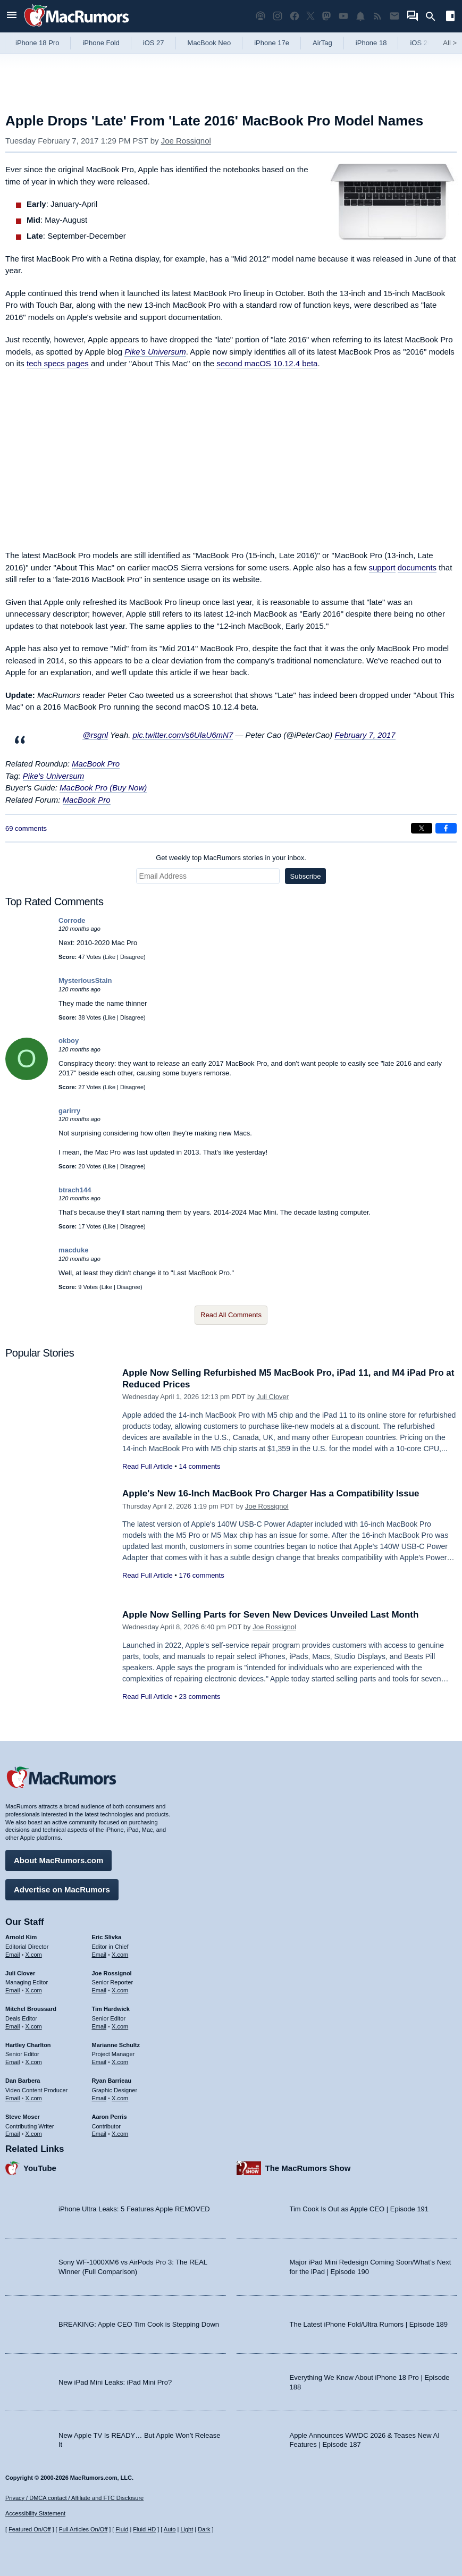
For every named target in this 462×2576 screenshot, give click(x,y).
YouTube (39, 2168)
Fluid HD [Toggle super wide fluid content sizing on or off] (144, 2529)
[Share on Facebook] (446, 828)
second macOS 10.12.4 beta (266, 363)
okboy (68, 1041)
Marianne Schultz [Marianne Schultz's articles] (116, 2045)
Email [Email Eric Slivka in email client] (99, 1954)
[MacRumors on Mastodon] (326, 16)
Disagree (132, 957)
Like (110, 957)
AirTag (322, 43)
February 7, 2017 (364, 734)
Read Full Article (147, 1466)
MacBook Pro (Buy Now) (103, 787)
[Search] (434, 16)
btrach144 (74, 1190)
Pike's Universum (155, 351)
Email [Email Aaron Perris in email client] (99, 2134)
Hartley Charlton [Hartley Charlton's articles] (28, 2045)
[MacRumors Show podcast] (260, 16)
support (382, 567)
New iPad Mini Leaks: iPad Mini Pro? (115, 2382)
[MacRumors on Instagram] (277, 16)
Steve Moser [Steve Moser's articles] (22, 2117)
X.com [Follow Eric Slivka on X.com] (120, 1954)
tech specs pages (58, 363)
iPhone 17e (271, 43)
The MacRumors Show (308, 2168)
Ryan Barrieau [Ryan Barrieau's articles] (112, 2080)
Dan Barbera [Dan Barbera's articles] (22, 2080)
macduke (73, 1250)
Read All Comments (231, 1315)
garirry (69, 1111)
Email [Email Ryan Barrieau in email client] (99, 2098)
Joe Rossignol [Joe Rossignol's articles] (112, 1973)
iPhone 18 (371, 43)
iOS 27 (153, 43)
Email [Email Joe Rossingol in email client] (99, 1990)
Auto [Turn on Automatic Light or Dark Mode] (170, 2529)
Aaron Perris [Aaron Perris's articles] (109, 2117)
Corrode (72, 920)
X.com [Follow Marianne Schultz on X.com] (120, 2062)
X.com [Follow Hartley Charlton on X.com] (34, 2062)
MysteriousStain (85, 980)
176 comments (201, 1575)
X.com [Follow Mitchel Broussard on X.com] (34, 2026)
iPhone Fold (100, 43)
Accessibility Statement (35, 2513)
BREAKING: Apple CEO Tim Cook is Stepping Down (138, 2324)
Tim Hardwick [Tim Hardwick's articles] (111, 2009)
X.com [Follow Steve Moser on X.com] (34, 2134)
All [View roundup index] (450, 43)
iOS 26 (420, 43)
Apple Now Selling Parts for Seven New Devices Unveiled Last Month (270, 1615)
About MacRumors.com (58, 1860)
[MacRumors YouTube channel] (343, 16)
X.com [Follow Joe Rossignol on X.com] (120, 1990)
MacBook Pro (96, 763)
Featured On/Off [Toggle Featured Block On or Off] (30, 2529)
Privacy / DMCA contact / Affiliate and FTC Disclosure (74, 2498)
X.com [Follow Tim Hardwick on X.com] (120, 2026)
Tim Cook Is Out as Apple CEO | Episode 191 (359, 2209)
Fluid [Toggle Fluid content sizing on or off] (121, 2529)
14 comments (199, 1466)
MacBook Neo (209, 43)
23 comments (199, 1697)
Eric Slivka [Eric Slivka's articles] (107, 1937)
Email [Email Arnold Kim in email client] (12, 1954)
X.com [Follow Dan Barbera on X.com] (34, 2098)
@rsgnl (95, 734)
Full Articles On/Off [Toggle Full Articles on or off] (83, 2529)
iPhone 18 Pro (37, 43)
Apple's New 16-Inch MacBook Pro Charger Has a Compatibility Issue (270, 1493)
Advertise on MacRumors (62, 1889)
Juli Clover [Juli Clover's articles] (20, 1973)
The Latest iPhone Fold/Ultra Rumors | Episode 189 (369, 2324)
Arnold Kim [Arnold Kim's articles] (21, 1937)
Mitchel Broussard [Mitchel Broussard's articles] (30, 2009)
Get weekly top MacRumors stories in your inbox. (231, 858)
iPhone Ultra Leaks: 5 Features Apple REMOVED (134, 2209)
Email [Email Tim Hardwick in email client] (99, 2026)
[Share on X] (421, 828)
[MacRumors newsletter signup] (394, 16)
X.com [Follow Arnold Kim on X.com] (34, 1954)
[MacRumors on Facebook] (294, 16)
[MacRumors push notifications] (360, 16)
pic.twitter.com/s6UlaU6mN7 (183, 734)
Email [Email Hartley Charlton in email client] (12, 2062)
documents (417, 567)
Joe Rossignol (186, 140)
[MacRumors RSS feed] (377, 16)
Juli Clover (272, 1397)
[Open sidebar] (450, 17)
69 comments (26, 828)
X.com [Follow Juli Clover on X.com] (34, 1990)
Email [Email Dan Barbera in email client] (12, 2098)
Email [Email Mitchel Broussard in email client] (12, 2026)
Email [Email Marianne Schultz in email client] (99, 2062)
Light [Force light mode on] (186, 2529)
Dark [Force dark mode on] (204, 2529)
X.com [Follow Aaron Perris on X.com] (120, 2134)
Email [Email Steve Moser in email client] (12, 2134)
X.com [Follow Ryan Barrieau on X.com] (120, 2098)
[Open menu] (11, 16)
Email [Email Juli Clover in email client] (12, 1990)
